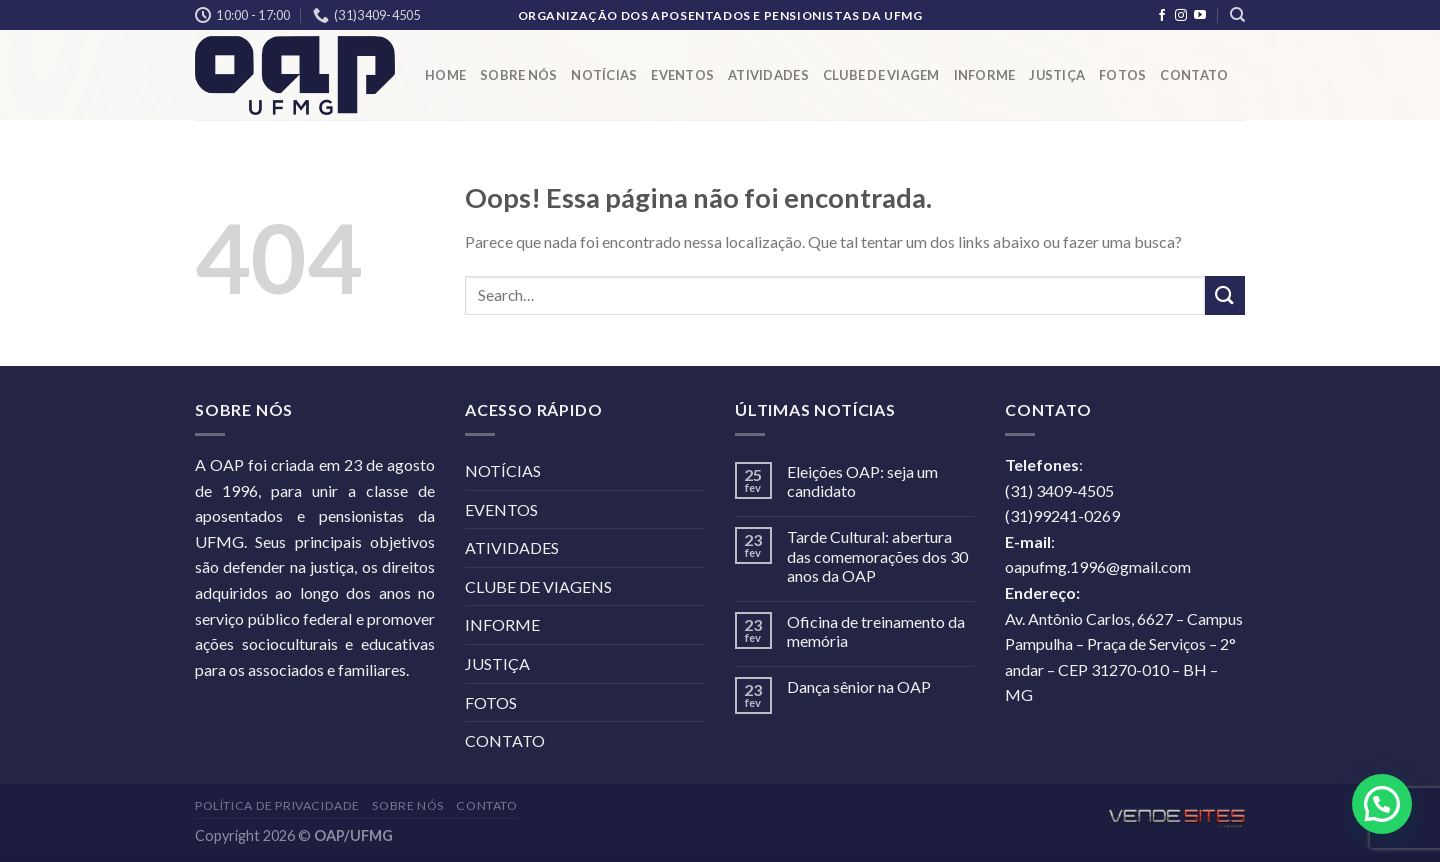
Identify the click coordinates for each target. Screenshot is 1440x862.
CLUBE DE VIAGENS (538, 586)
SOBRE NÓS (518, 75)
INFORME (985, 75)
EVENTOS (682, 75)
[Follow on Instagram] (1181, 16)
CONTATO (1194, 75)
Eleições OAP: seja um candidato (862, 481)
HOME (445, 75)
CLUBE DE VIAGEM (881, 75)
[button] (1382, 804)
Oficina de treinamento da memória (876, 631)
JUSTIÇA (1057, 75)
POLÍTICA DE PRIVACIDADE (277, 805)
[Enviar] (1225, 295)
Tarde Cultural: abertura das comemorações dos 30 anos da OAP (877, 555)
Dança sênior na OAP (859, 686)
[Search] (1237, 15)
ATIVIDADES (768, 75)
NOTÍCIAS (604, 75)
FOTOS (1122, 75)
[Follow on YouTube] (1200, 16)
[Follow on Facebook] (1162, 16)
